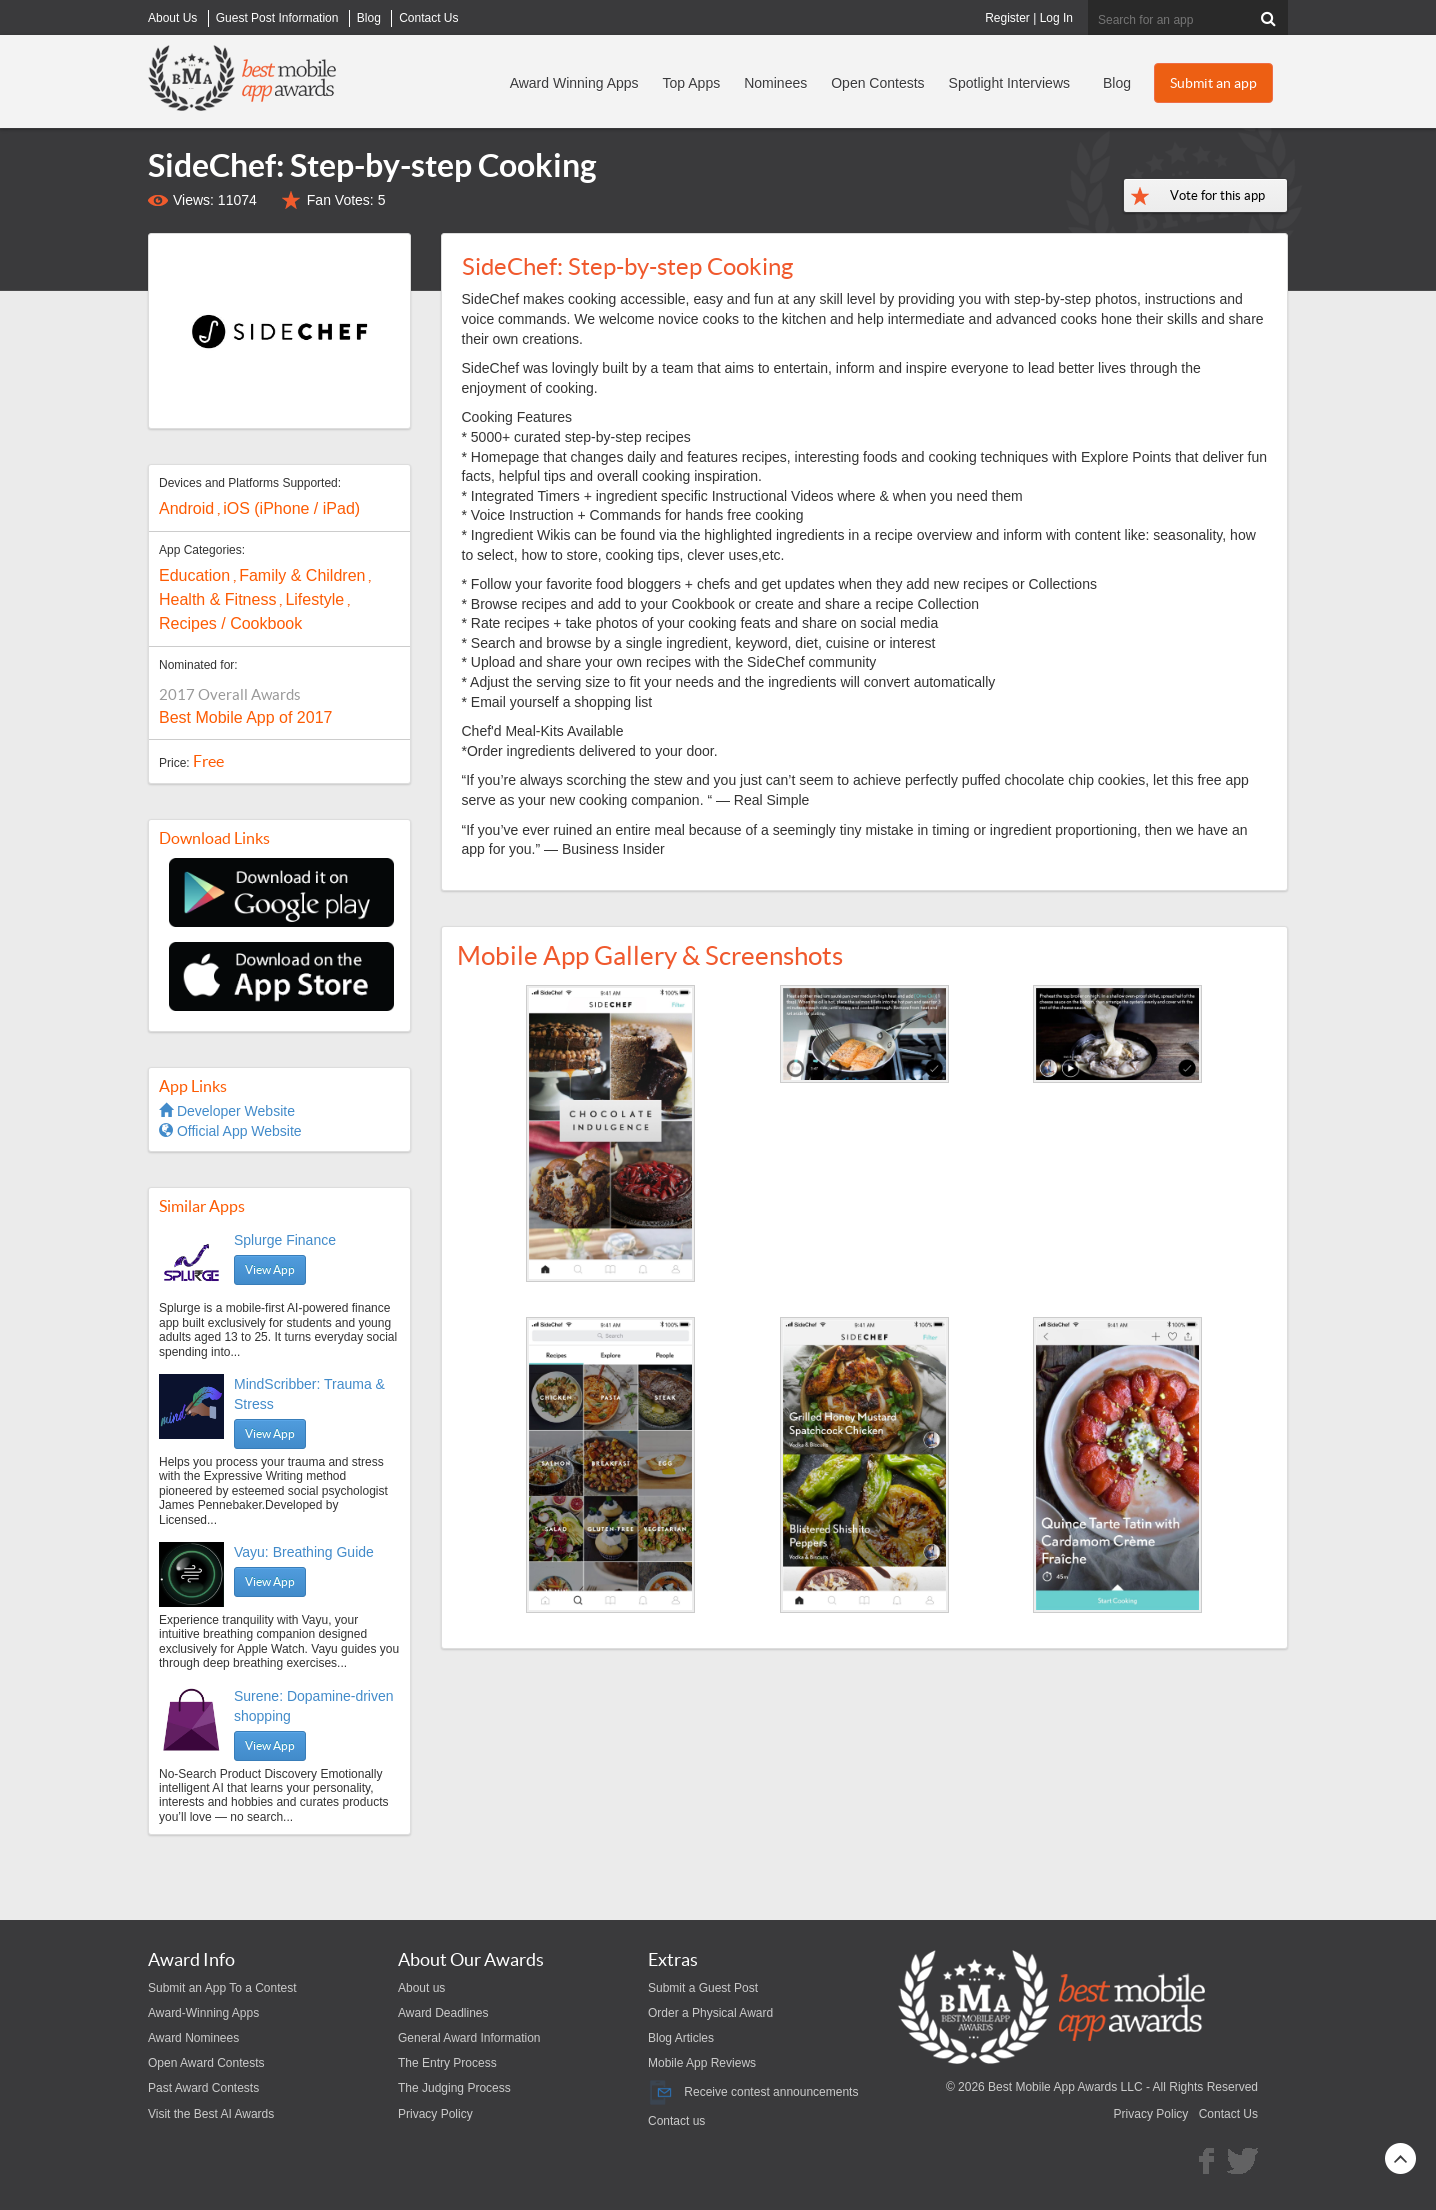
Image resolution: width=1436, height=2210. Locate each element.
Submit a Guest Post (703, 1988)
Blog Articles (681, 2038)
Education (194, 575)
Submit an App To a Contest (222, 1988)
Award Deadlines (443, 2013)
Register (1007, 18)
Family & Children (302, 575)
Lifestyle (314, 599)
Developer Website (227, 1111)
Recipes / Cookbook (230, 623)
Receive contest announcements (753, 2092)
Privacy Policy (435, 2114)
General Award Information (469, 2038)
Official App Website (230, 1131)
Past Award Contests (203, 2088)
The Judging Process (454, 2088)
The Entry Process (447, 2063)
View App (270, 1269)
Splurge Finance (285, 1240)
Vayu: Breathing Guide (304, 1552)
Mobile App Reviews (702, 2063)
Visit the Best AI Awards (211, 2114)
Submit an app (1213, 83)
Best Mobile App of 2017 (245, 717)
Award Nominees (193, 2038)
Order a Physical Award (710, 2013)
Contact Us (1228, 2114)
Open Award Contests (206, 2063)
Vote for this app (1217, 195)
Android (186, 508)
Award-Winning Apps (203, 2013)
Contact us (676, 2121)
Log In (1056, 18)
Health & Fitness (217, 599)
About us (421, 1988)
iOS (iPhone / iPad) (291, 508)
